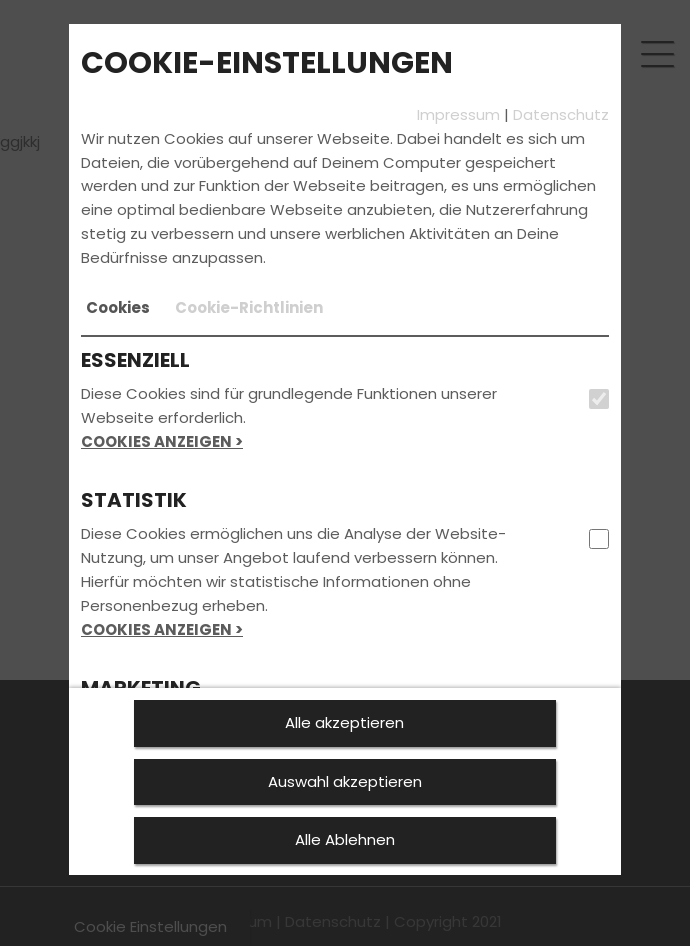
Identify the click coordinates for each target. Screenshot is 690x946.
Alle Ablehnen (345, 839)
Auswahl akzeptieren (345, 781)
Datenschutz (561, 114)
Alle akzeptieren (344, 722)
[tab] (118, 308)
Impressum (458, 114)
